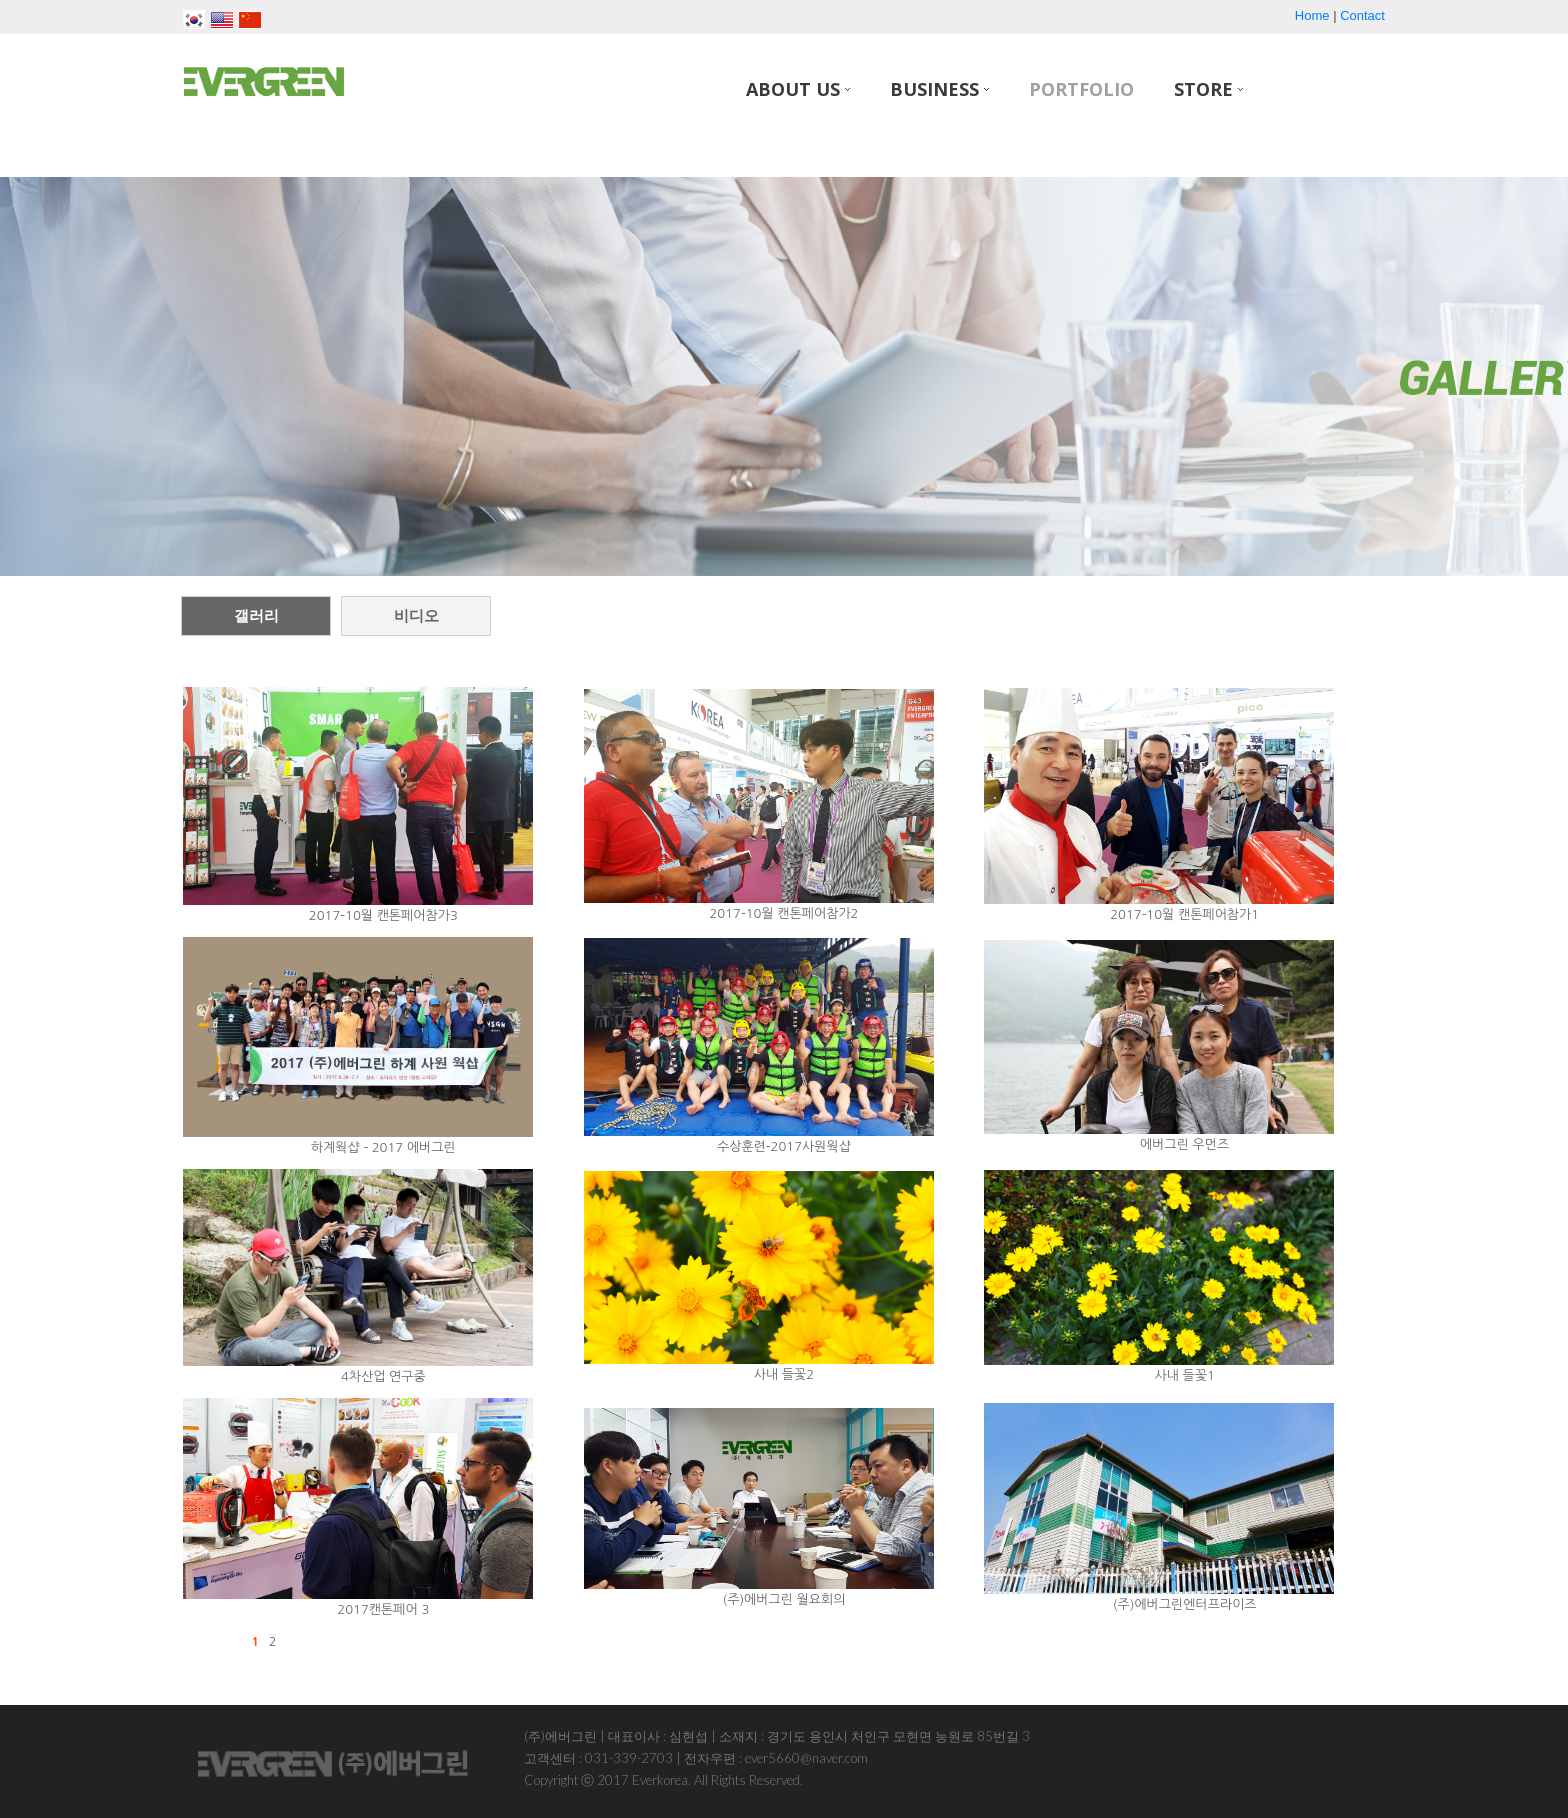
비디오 (416, 615)
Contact (1362, 15)
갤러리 (256, 615)
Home (1312, 15)
